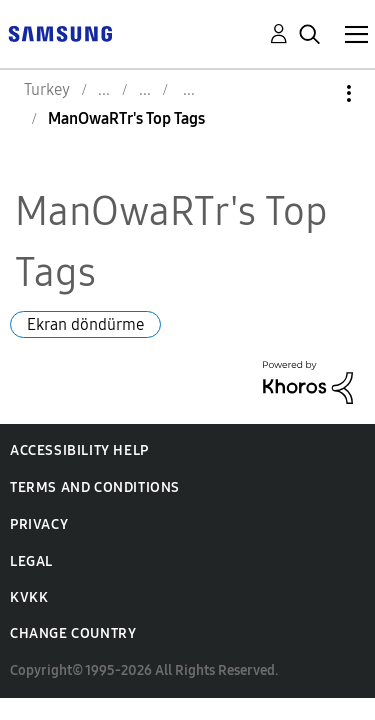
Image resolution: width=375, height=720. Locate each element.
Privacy (39, 524)
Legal (31, 561)
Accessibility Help (79, 450)
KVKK (29, 597)
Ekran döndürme (85, 324)
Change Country (73, 633)
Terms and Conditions (95, 487)
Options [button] (315, 93)
